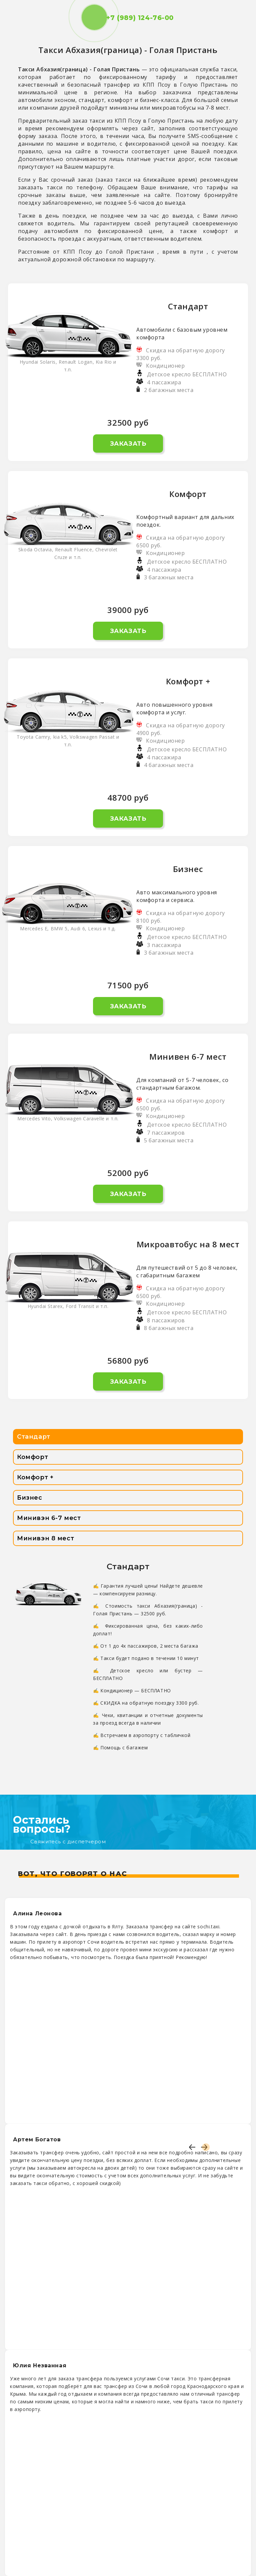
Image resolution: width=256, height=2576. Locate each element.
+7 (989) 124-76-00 (128, 18)
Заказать (128, 443)
